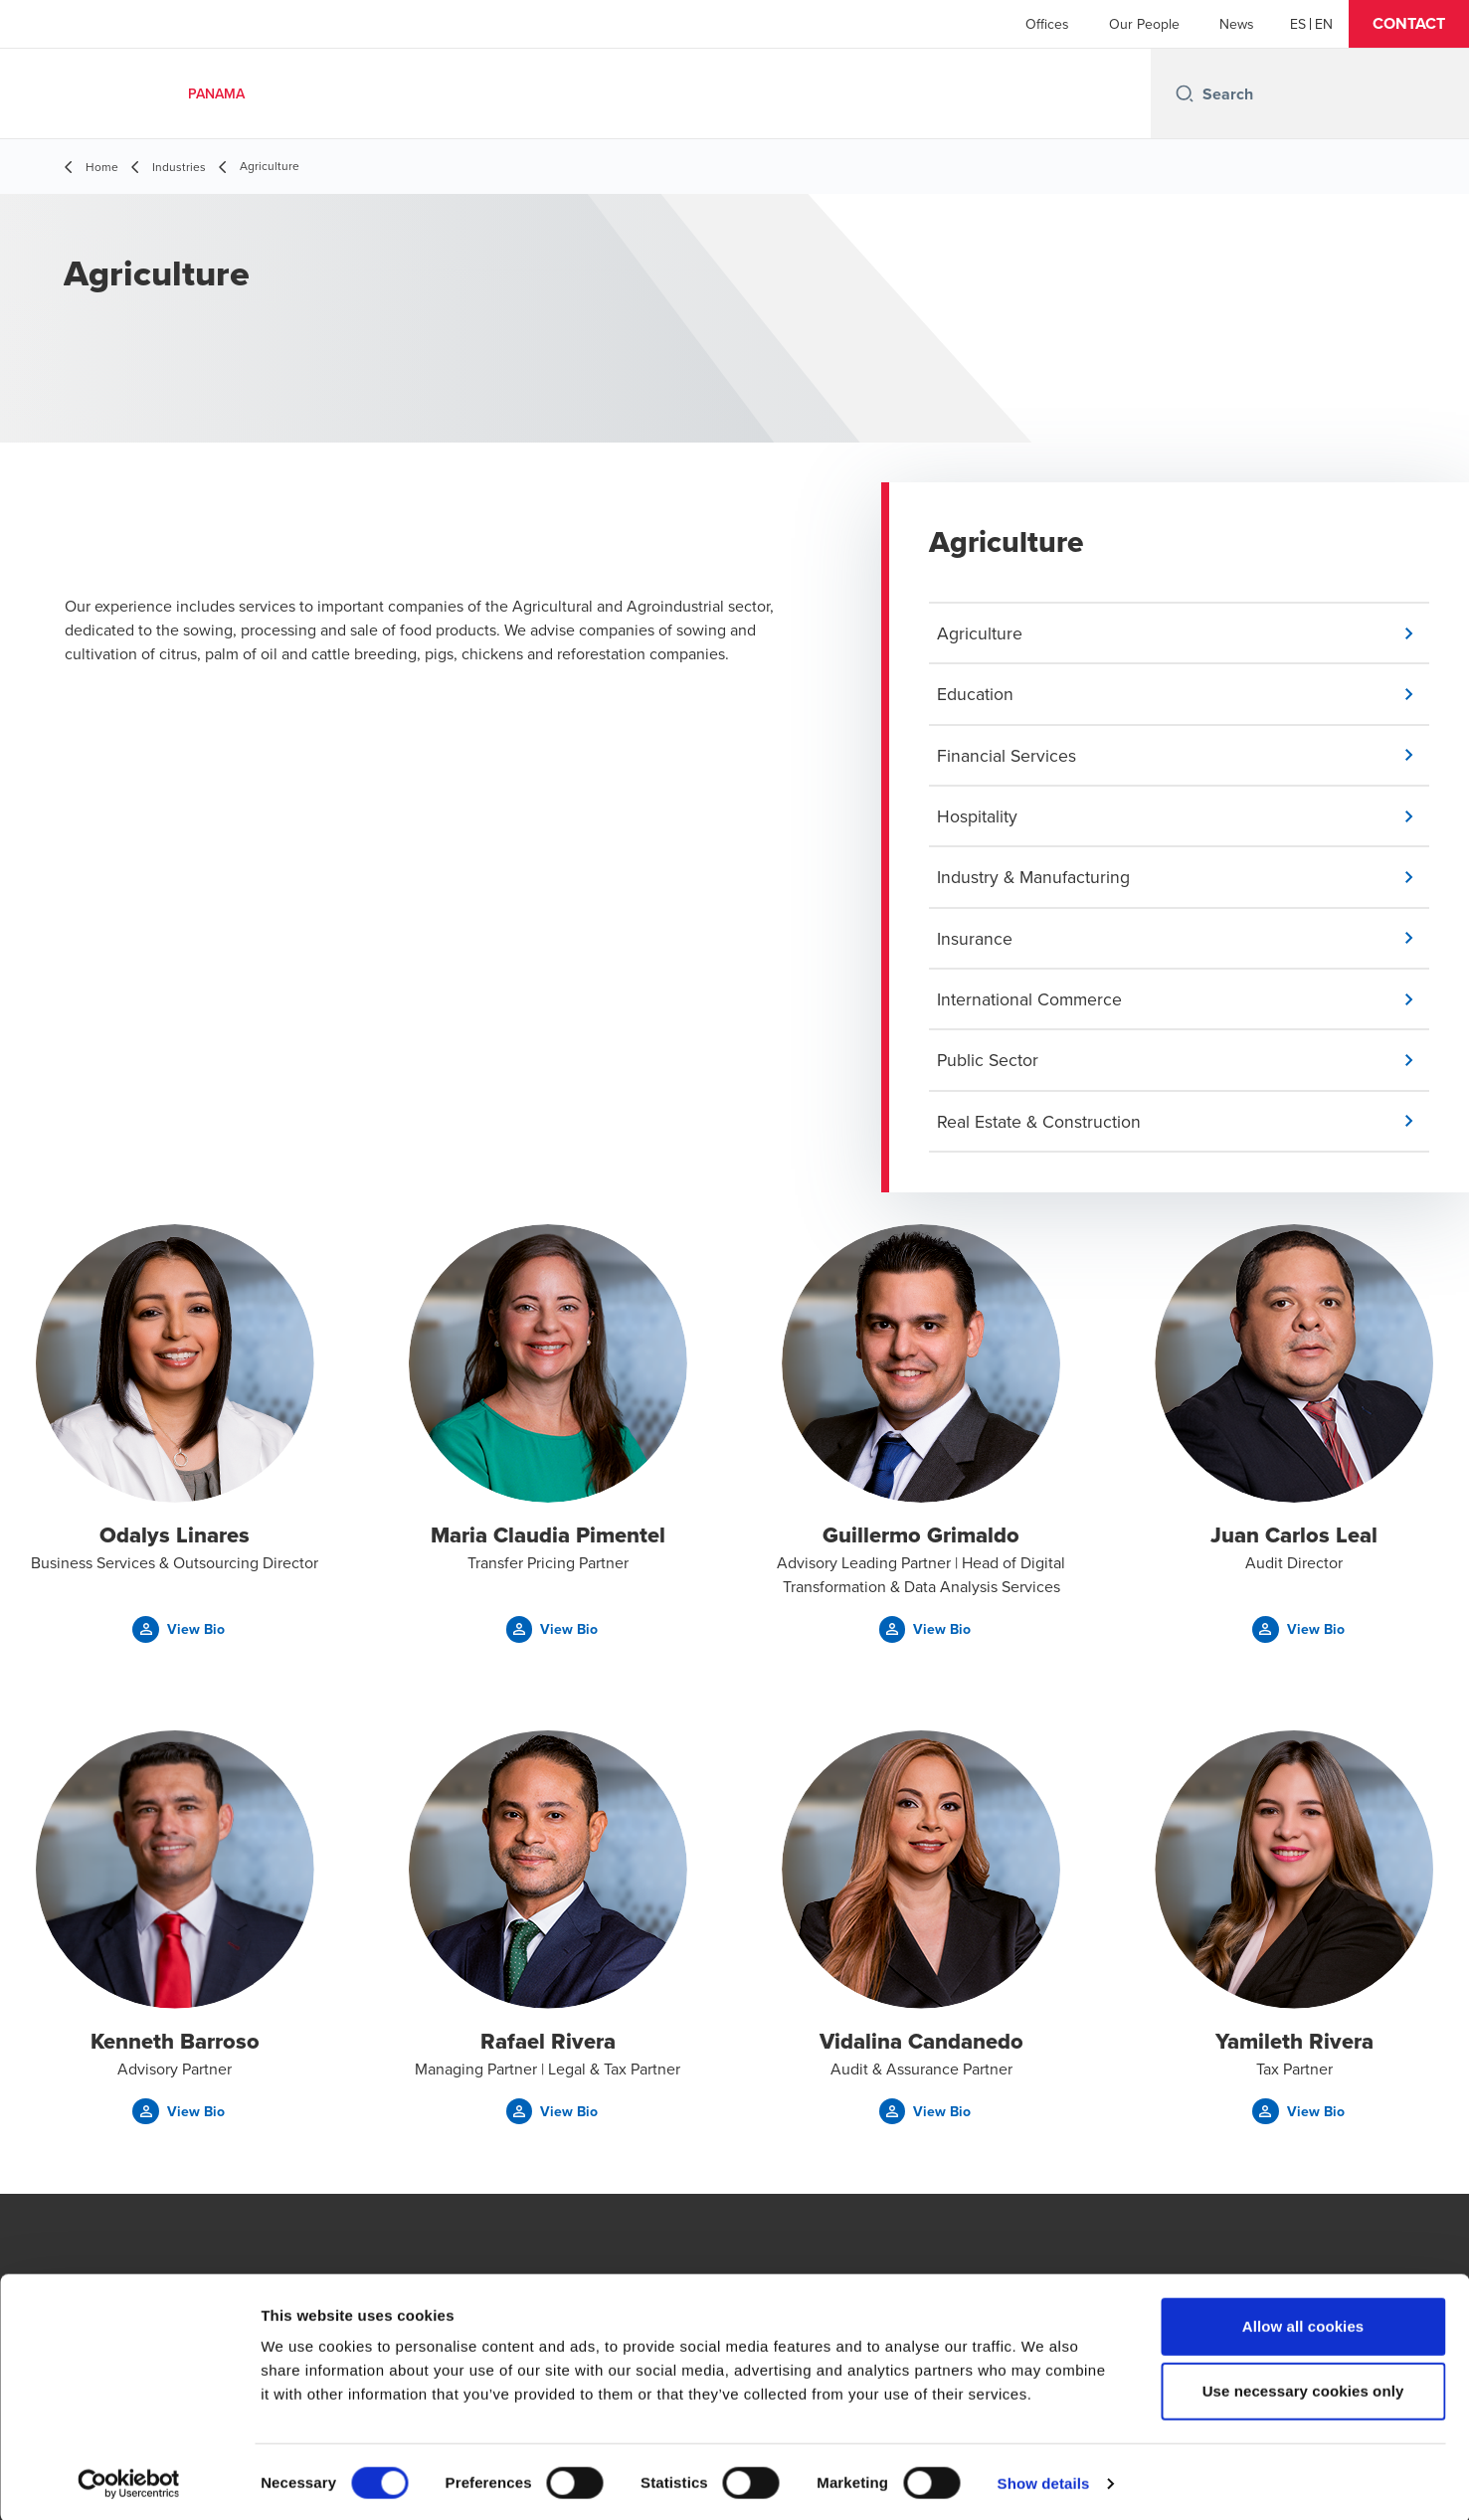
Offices (1047, 24)
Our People (1144, 24)
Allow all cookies (1303, 2323)
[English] (1324, 24)
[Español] (1298, 24)
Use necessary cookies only (1303, 2389)
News (1236, 24)
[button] (1409, 24)
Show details (1044, 2480)
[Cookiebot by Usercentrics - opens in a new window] (129, 2481)
